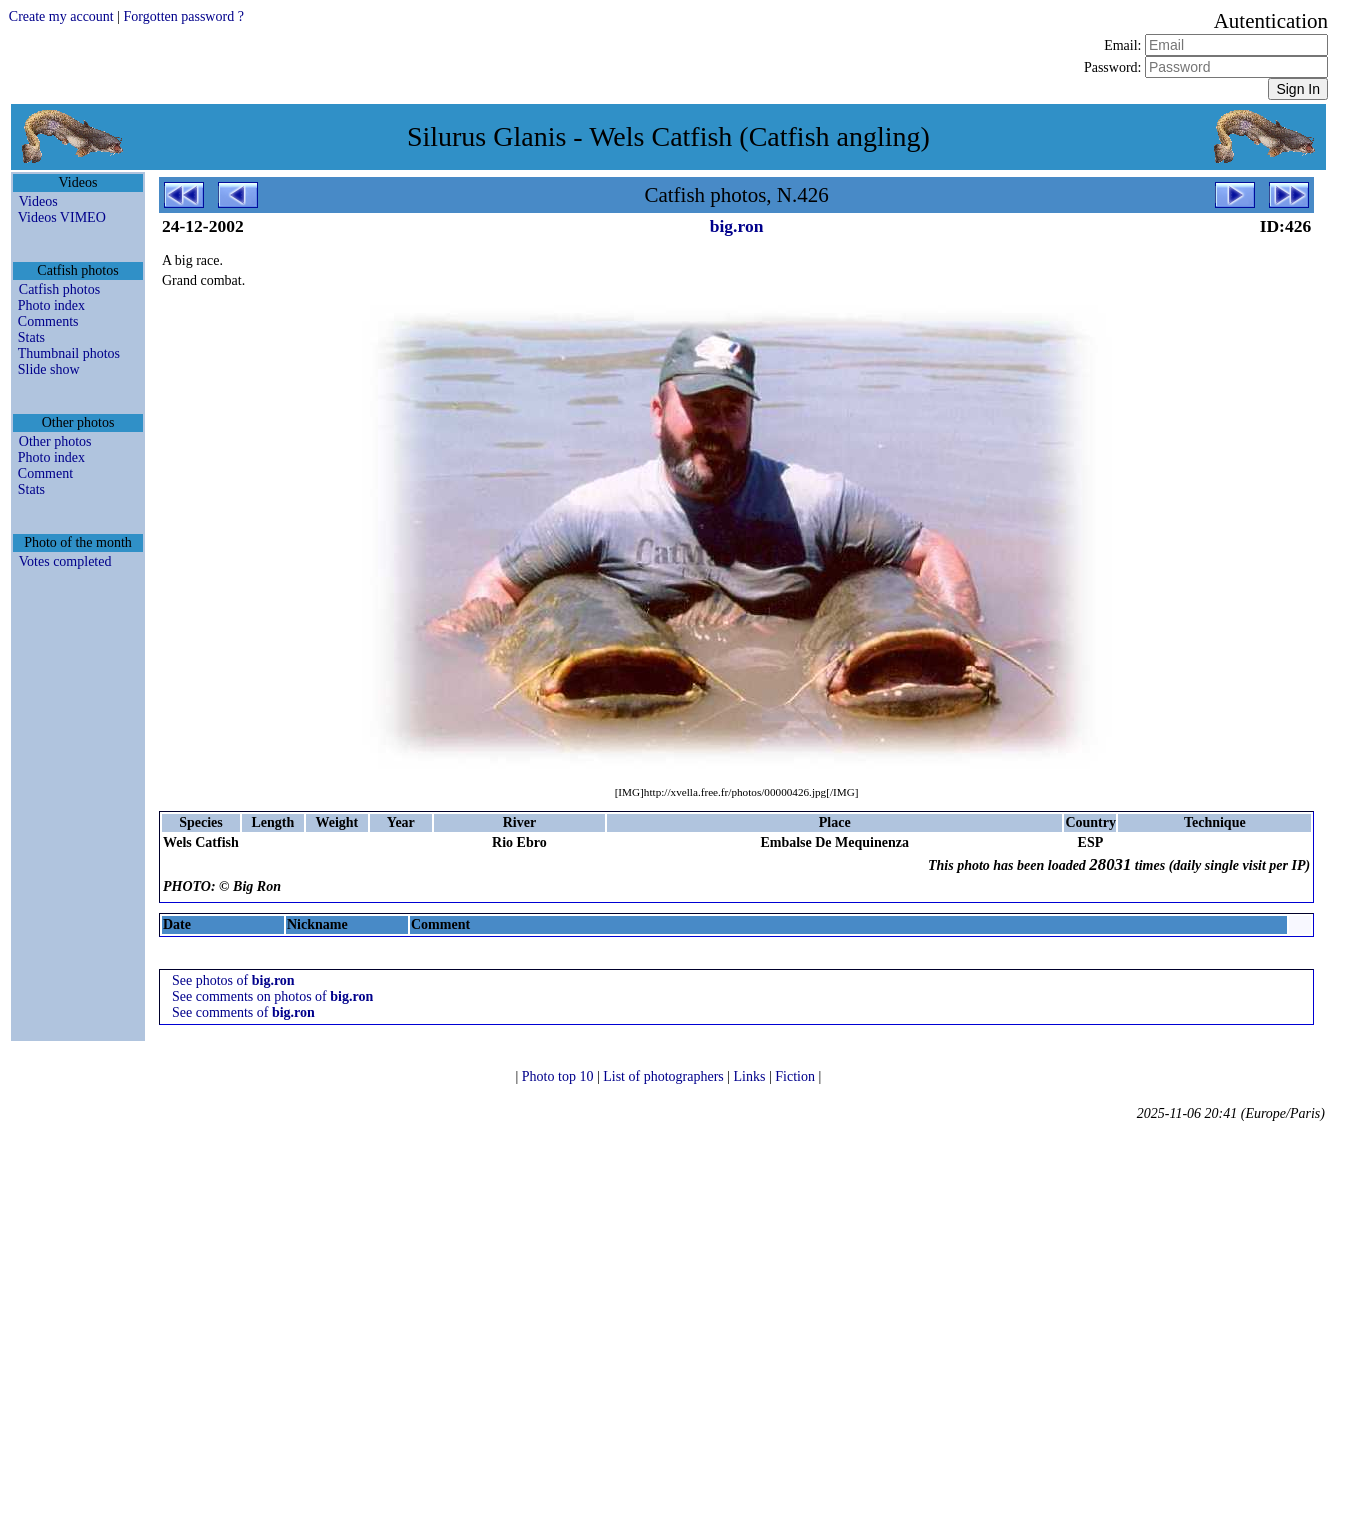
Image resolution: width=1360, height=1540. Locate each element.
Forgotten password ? (184, 16)
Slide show (49, 369)
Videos (38, 201)
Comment (45, 473)
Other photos (55, 441)
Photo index (51, 305)
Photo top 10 (559, 1076)
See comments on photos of (272, 996)
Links (751, 1076)
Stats (31, 337)
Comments (48, 321)
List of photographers (665, 1076)
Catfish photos (59, 289)
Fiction (796, 1076)
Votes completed (65, 561)
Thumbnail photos (69, 353)
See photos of (233, 980)
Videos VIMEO (62, 217)
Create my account (61, 16)
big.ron (737, 226)
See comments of (243, 1012)
